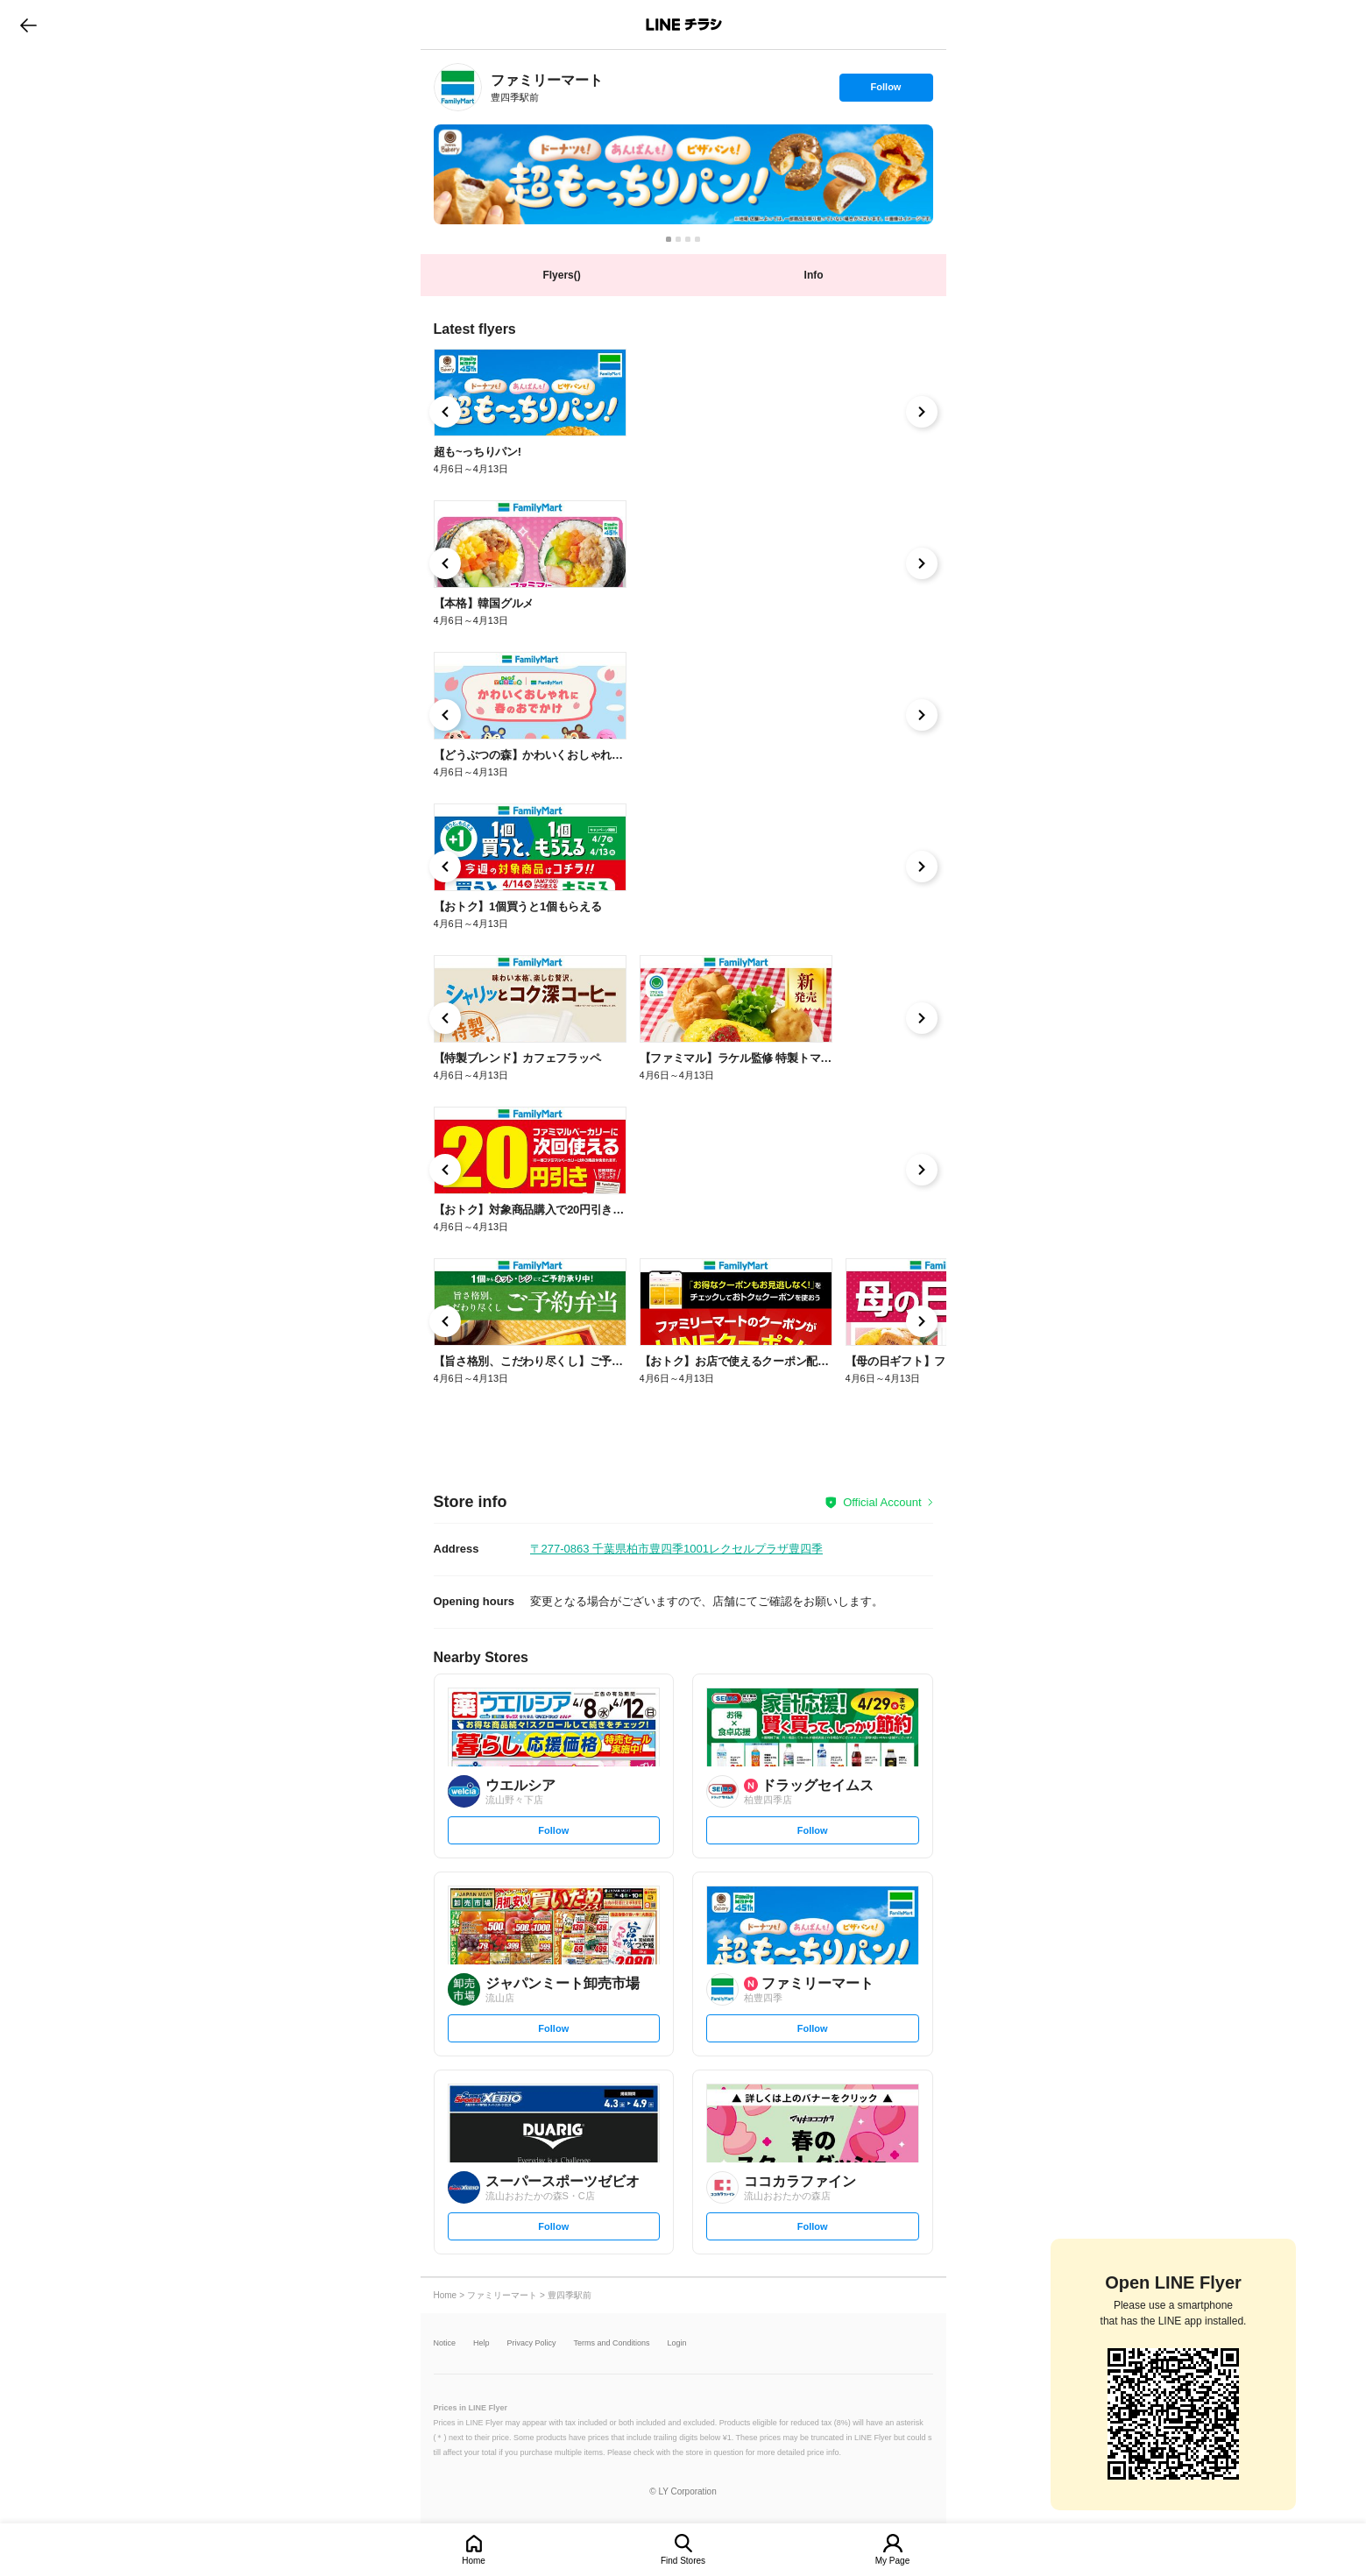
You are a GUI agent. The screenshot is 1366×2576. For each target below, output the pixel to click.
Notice (445, 2343)
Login (677, 2343)
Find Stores (683, 2560)
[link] (458, 87)
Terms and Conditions (612, 2343)
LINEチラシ (684, 24)
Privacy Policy (531, 2343)
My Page (892, 2560)
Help (481, 2343)
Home (473, 2560)
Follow (886, 91)
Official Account (882, 1502)
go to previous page (28, 24)
